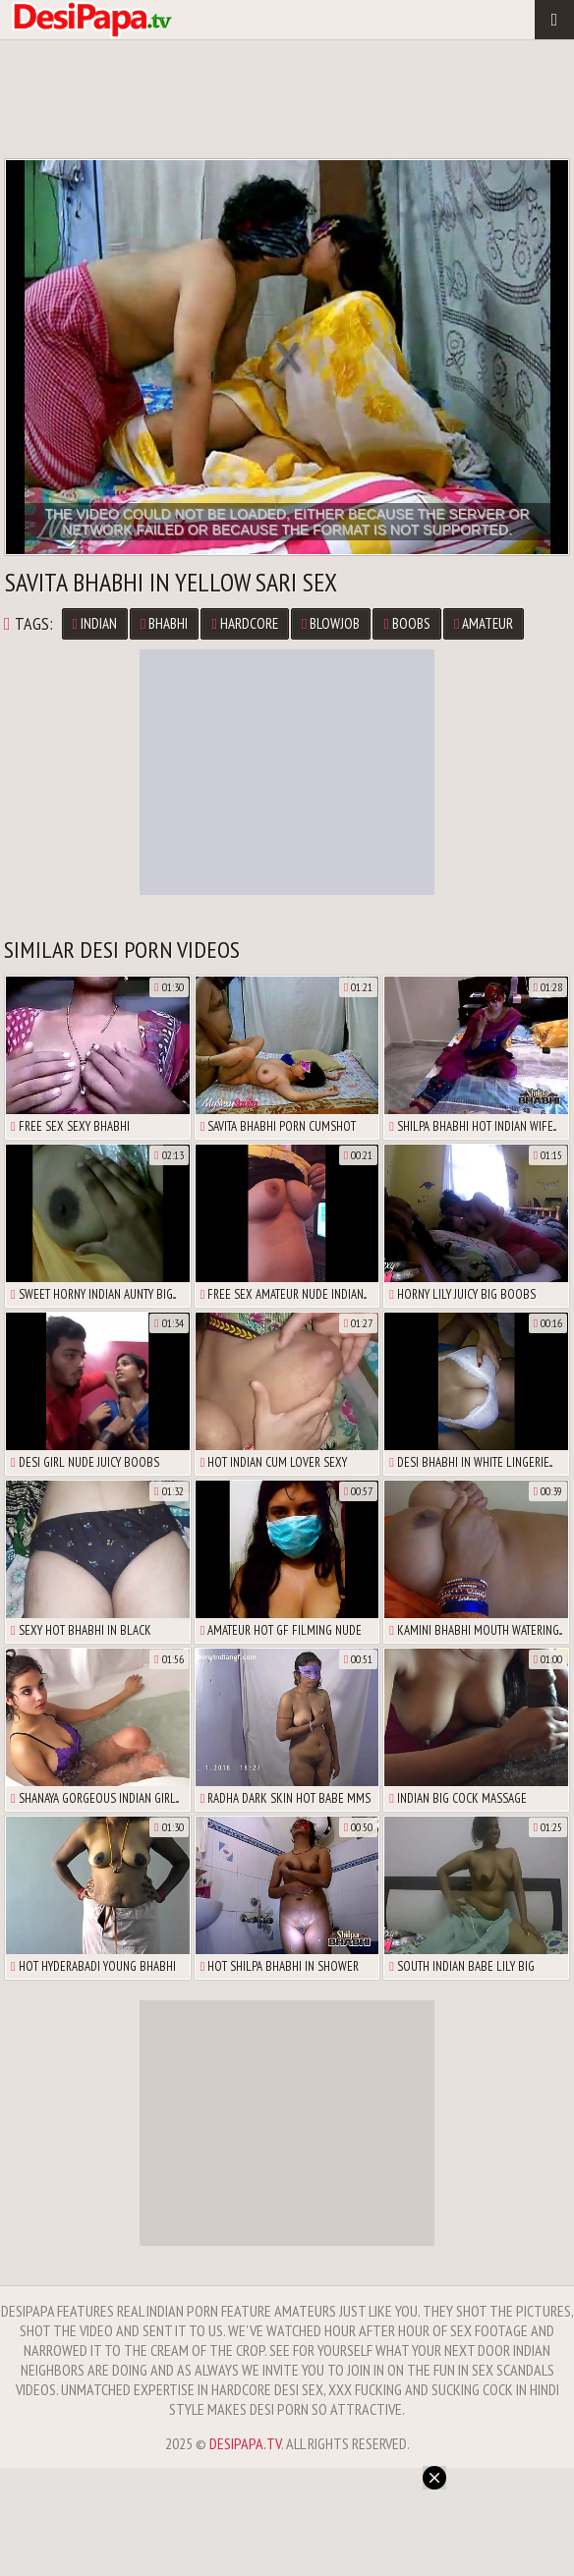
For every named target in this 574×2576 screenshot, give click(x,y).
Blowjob (331, 623)
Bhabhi (164, 623)
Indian (95, 623)
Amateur (483, 623)
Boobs (406, 623)
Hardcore (244, 623)
